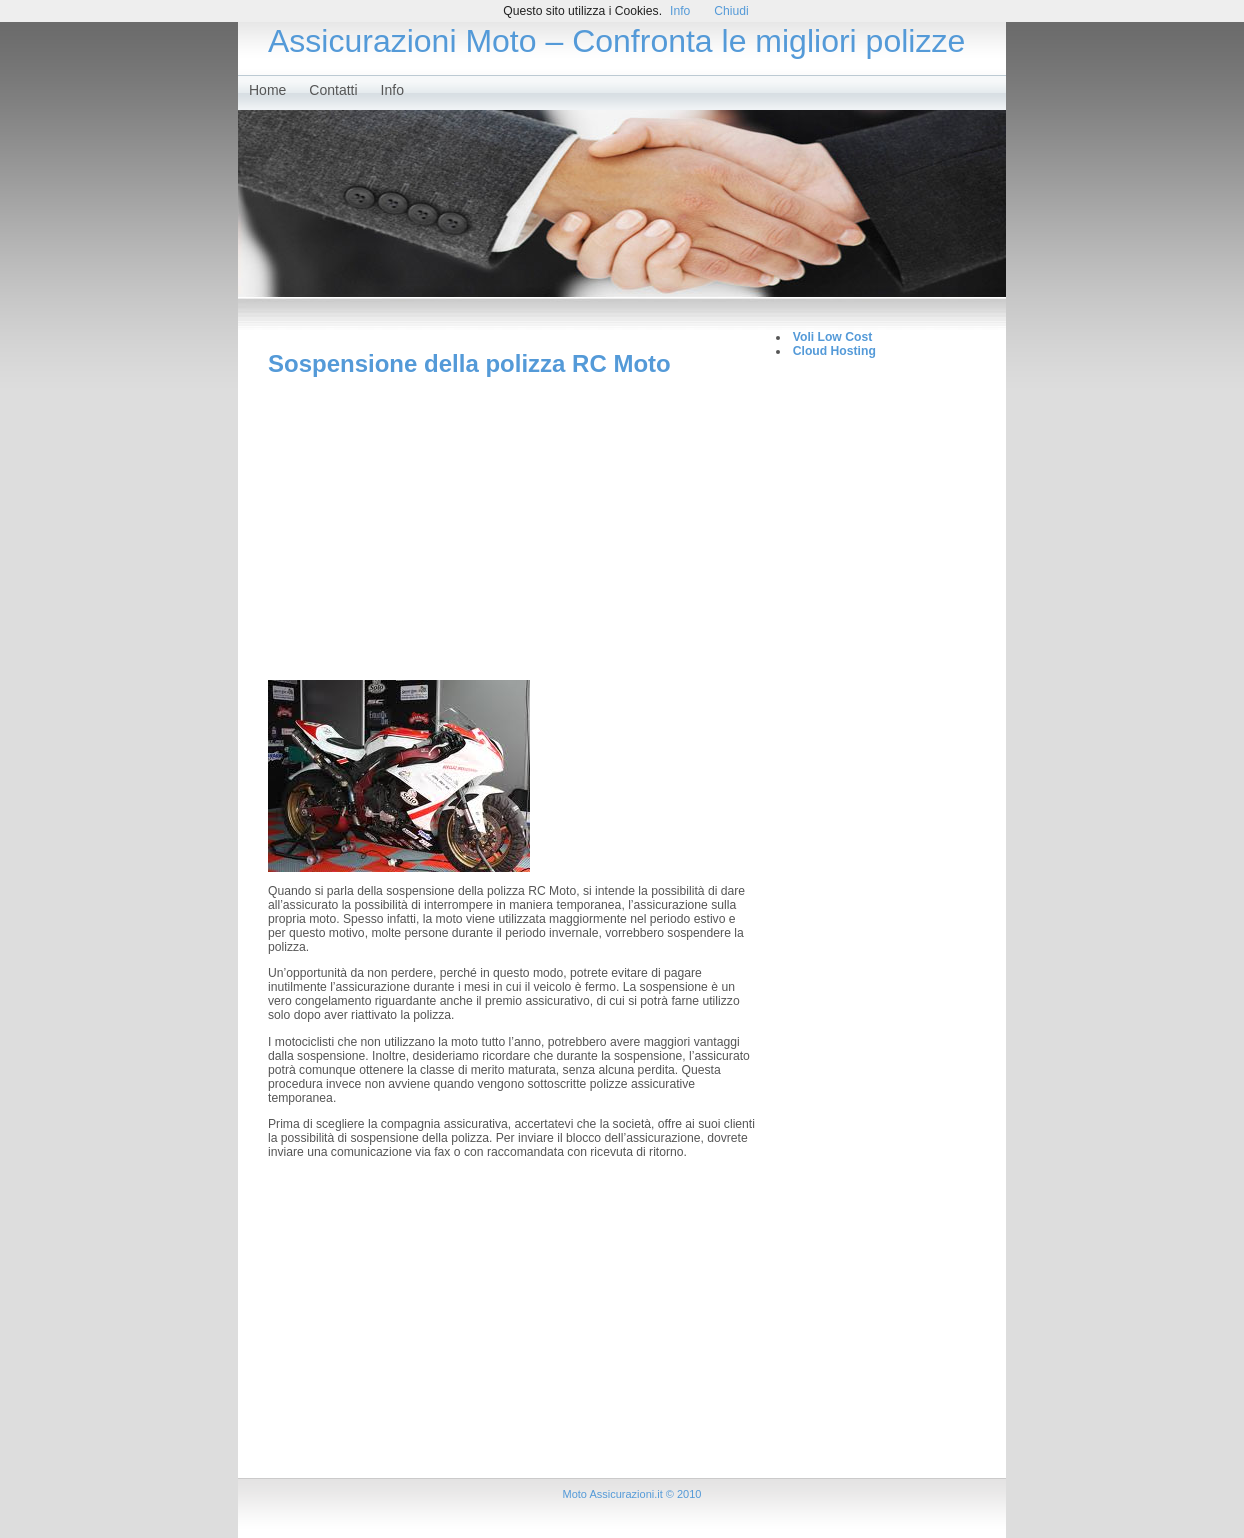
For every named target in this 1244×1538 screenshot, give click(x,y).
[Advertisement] (512, 528)
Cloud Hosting (834, 351)
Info (392, 90)
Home (267, 90)
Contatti (333, 90)
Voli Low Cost (832, 337)
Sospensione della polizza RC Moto (469, 363)
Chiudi (731, 11)
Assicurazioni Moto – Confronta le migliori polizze (616, 41)
